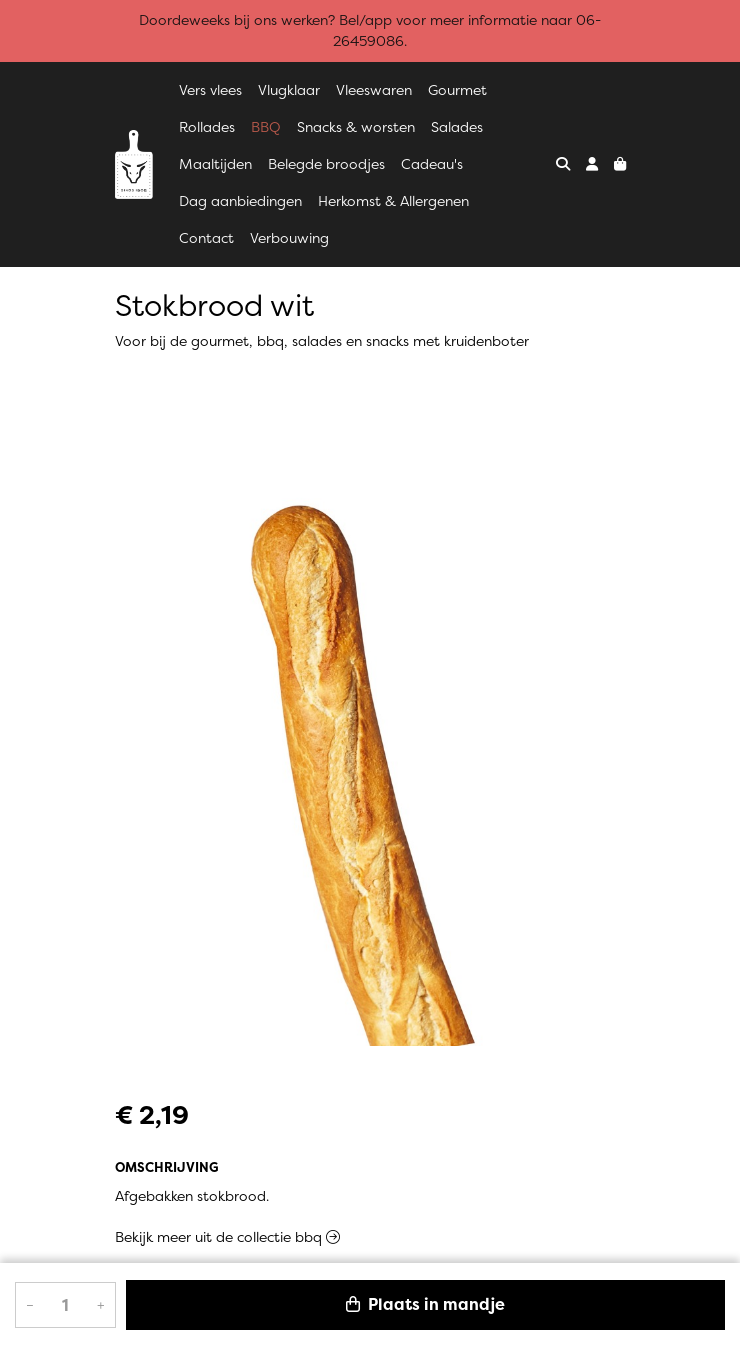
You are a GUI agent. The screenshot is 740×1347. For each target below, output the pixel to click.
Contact (206, 238)
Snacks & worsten (356, 127)
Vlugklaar (289, 90)
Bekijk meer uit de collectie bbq (227, 1237)
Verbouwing (289, 238)
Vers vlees (210, 90)
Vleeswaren (374, 90)
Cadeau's (432, 164)
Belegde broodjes (326, 164)
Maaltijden (215, 164)
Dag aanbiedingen (240, 201)
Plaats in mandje (425, 1304)
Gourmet (457, 90)
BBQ (266, 127)
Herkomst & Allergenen (393, 201)
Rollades (207, 127)
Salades (457, 127)
